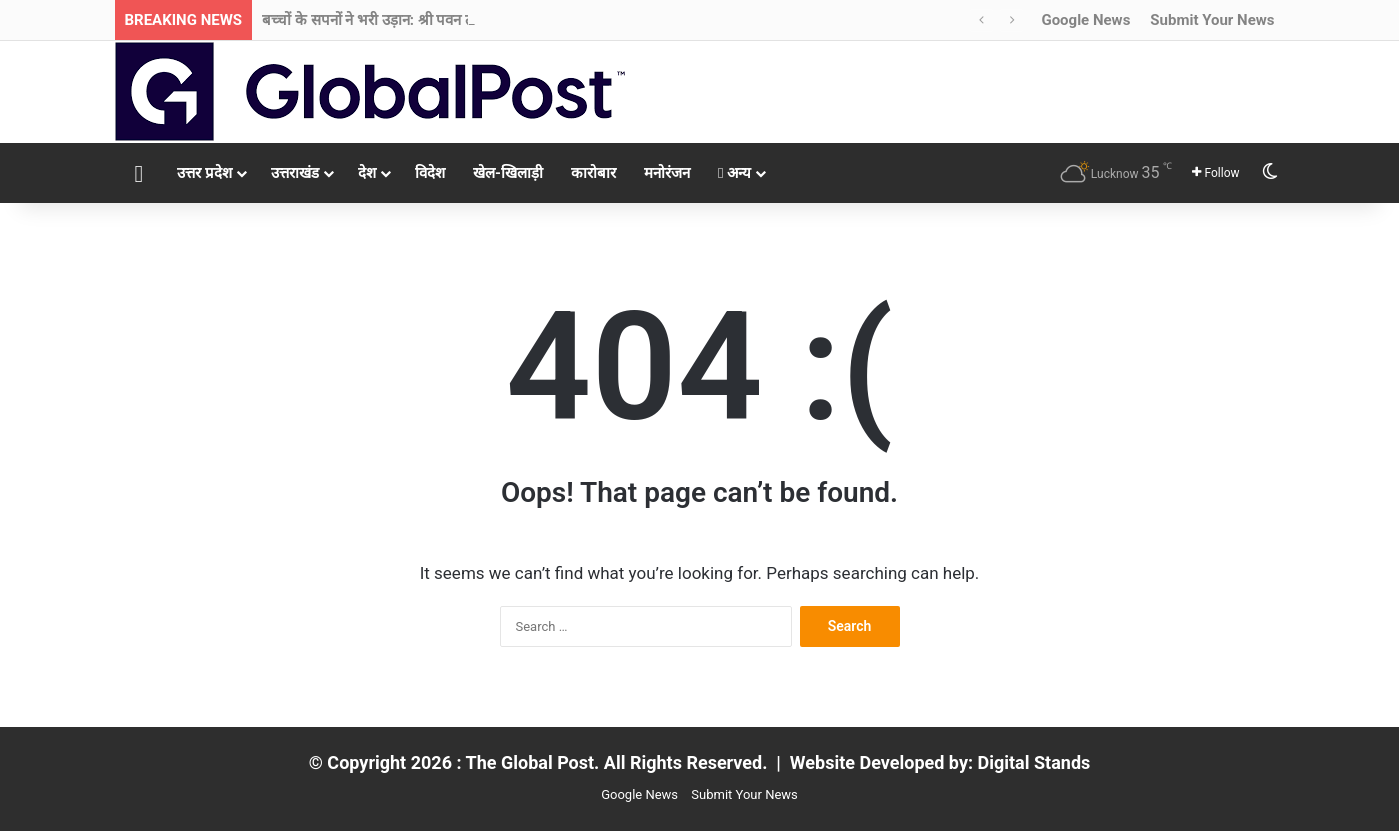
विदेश (430, 173)
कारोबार (593, 173)
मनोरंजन (667, 173)
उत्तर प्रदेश (204, 173)
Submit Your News (1212, 20)
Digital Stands (1034, 762)
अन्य (734, 173)
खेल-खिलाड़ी (508, 173)
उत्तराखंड (295, 173)
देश (367, 173)
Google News (1085, 20)
